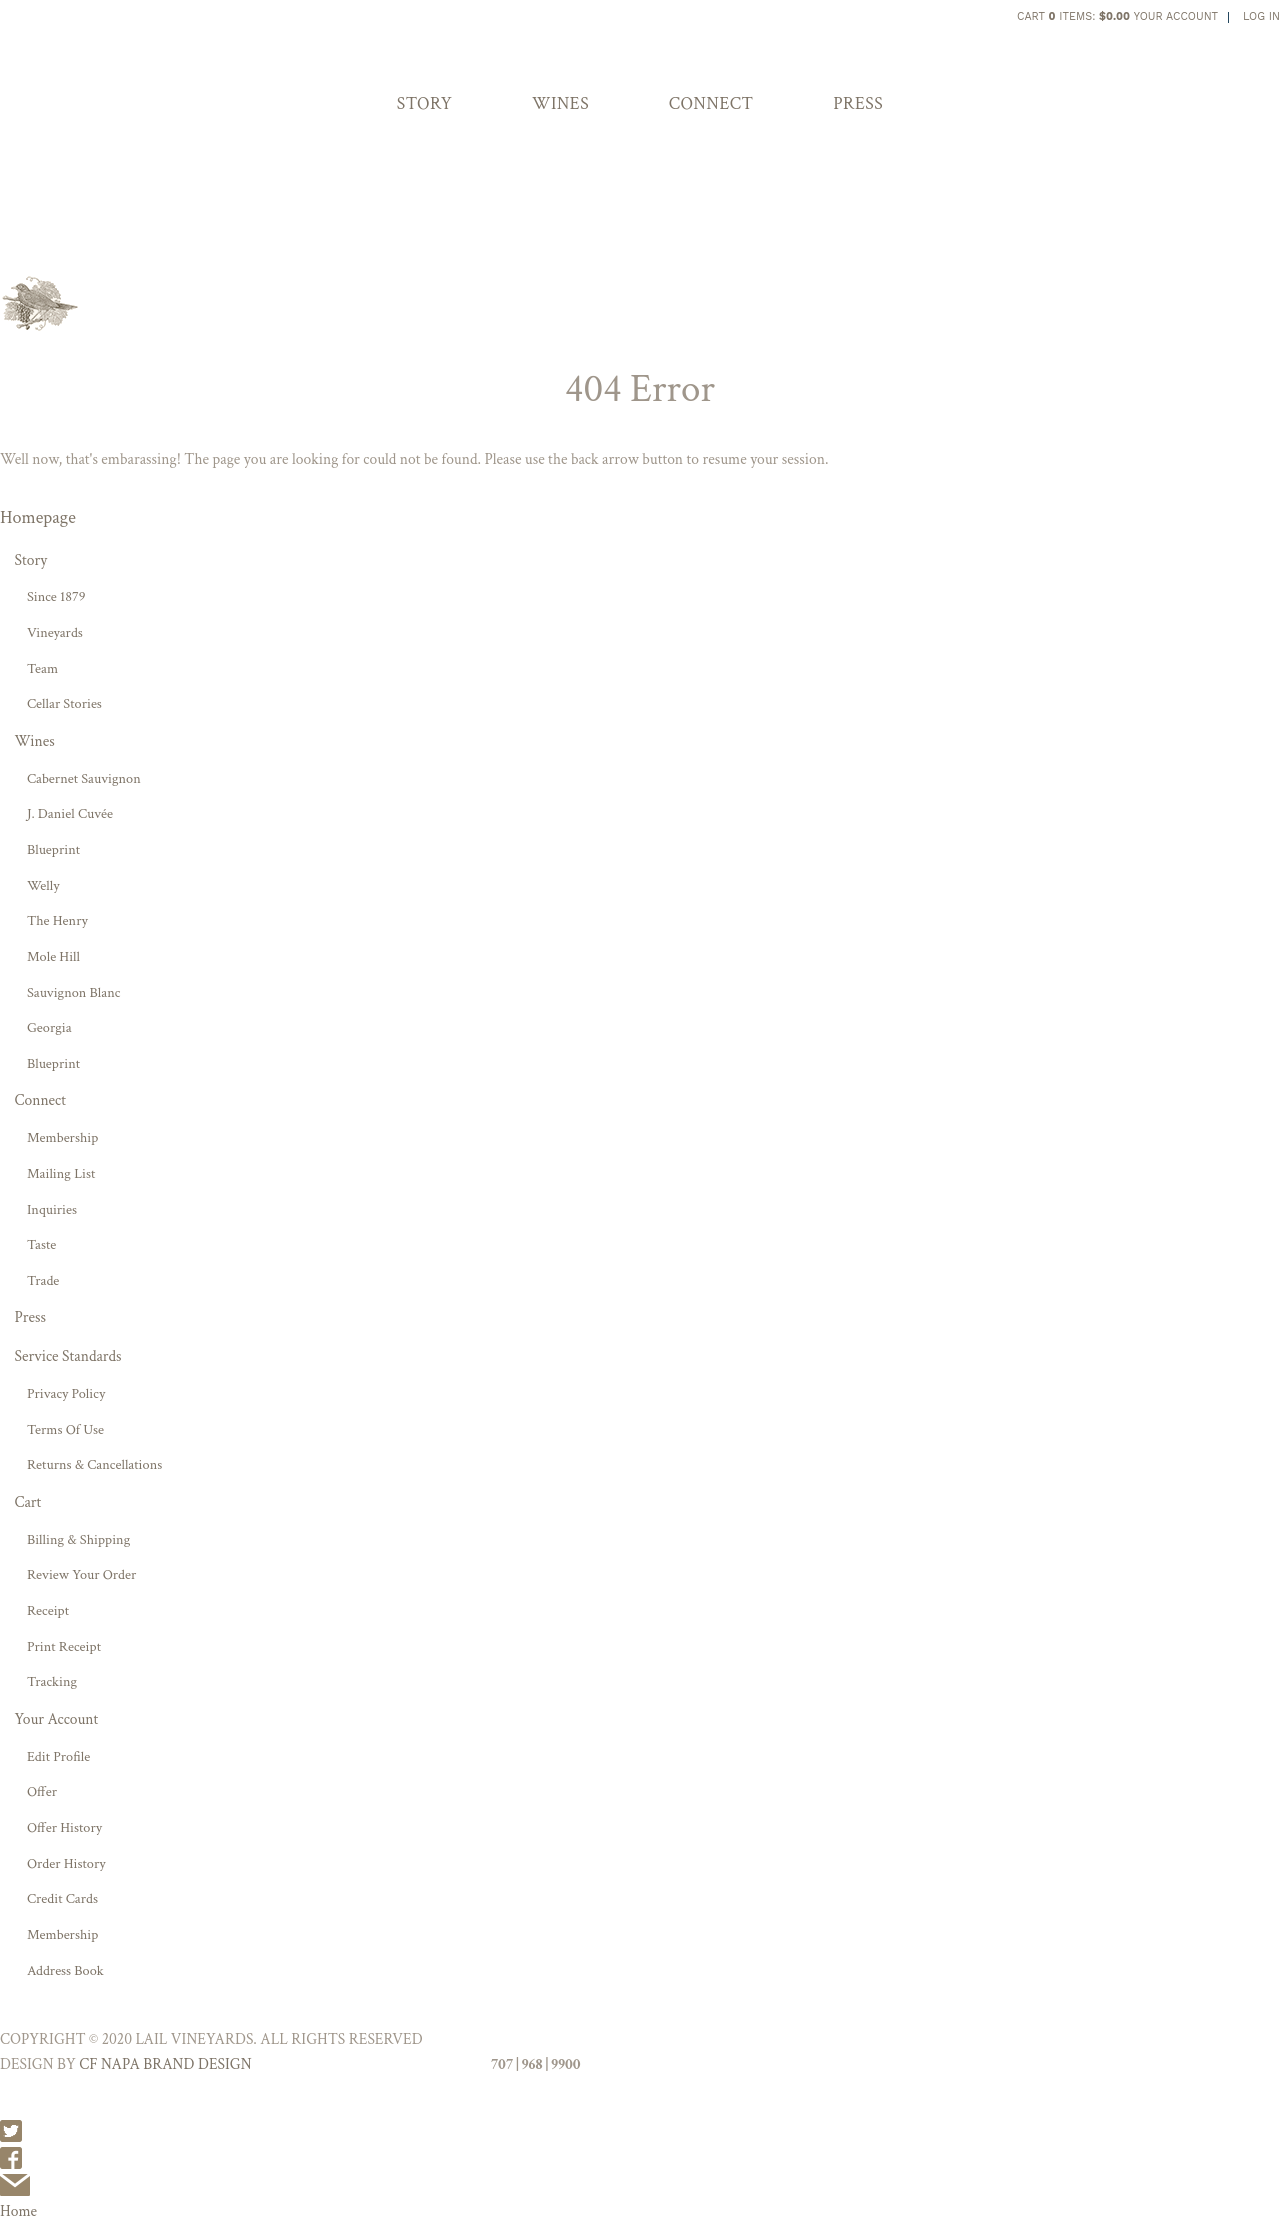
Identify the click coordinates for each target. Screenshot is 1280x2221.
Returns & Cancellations (94, 1464)
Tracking (52, 1681)
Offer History (64, 1827)
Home (18, 2211)
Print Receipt (64, 1646)
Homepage (38, 517)
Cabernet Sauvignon (84, 778)
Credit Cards (62, 1898)
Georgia (49, 1027)
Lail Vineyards (503, 27)
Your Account (1176, 16)
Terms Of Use (65, 1429)
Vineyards (55, 632)
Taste (41, 1244)
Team (42, 668)
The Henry (57, 920)
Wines (560, 103)
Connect (711, 103)
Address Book (65, 1970)
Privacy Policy (66, 1393)
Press (858, 103)
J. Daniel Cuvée (70, 813)
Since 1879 (56, 596)
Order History (66, 1863)
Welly (43, 885)
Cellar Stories (64, 703)
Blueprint (53, 849)
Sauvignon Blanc (74, 992)
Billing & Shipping (78, 1539)
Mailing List (61, 1173)
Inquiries (52, 1209)
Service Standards (67, 1356)
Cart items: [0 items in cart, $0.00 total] (1073, 16)
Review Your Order (81, 1574)
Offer (42, 1791)
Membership (62, 1137)
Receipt (48, 1610)
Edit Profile (58, 1756)
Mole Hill (53, 956)
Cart (27, 1502)
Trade (43, 1280)
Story (425, 103)
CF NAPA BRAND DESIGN (165, 2064)
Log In (1261, 16)
